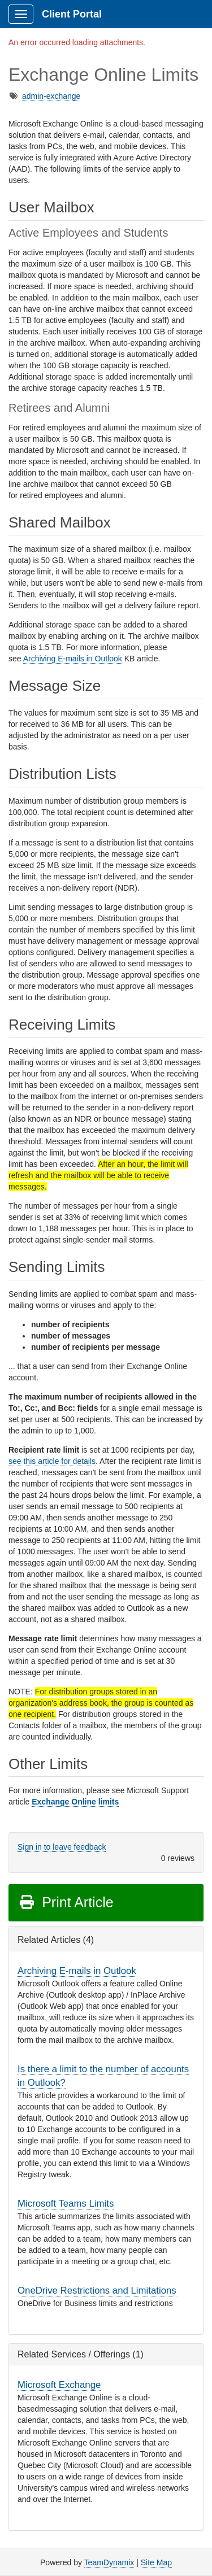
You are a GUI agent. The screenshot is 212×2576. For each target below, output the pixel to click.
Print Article (66, 1902)
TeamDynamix (109, 2562)
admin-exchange (51, 96)
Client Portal (72, 14)
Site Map (156, 2562)
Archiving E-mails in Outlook (72, 658)
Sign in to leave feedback (62, 1846)
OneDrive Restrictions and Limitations (97, 2290)
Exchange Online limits (75, 1801)
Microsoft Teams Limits (66, 2203)
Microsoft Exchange (59, 2384)
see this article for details (52, 1461)
